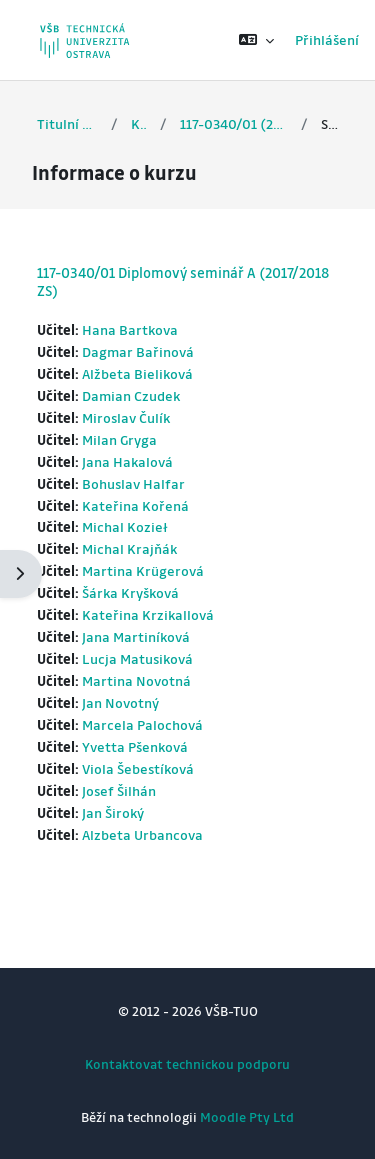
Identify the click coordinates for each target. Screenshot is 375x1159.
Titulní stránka (67, 123)
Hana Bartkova (130, 329)
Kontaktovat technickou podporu (187, 1063)
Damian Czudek (131, 395)
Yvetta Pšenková (135, 746)
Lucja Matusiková (137, 658)
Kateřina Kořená (135, 505)
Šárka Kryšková (130, 592)
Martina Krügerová (143, 570)
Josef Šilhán (119, 790)
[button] (256, 40)
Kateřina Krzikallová (148, 614)
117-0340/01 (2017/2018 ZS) (234, 123)
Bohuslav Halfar (133, 483)
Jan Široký (113, 812)
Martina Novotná (136, 680)
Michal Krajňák (129, 548)
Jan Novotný (120, 702)
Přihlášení (327, 39)
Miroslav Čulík (126, 417)
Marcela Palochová (142, 724)
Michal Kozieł (125, 526)
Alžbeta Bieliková (137, 373)
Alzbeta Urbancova (142, 834)
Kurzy (139, 123)
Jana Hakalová (127, 461)
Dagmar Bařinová (138, 351)
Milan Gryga (119, 439)
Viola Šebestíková (138, 768)
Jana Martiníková (136, 636)
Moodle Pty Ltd (247, 1116)
